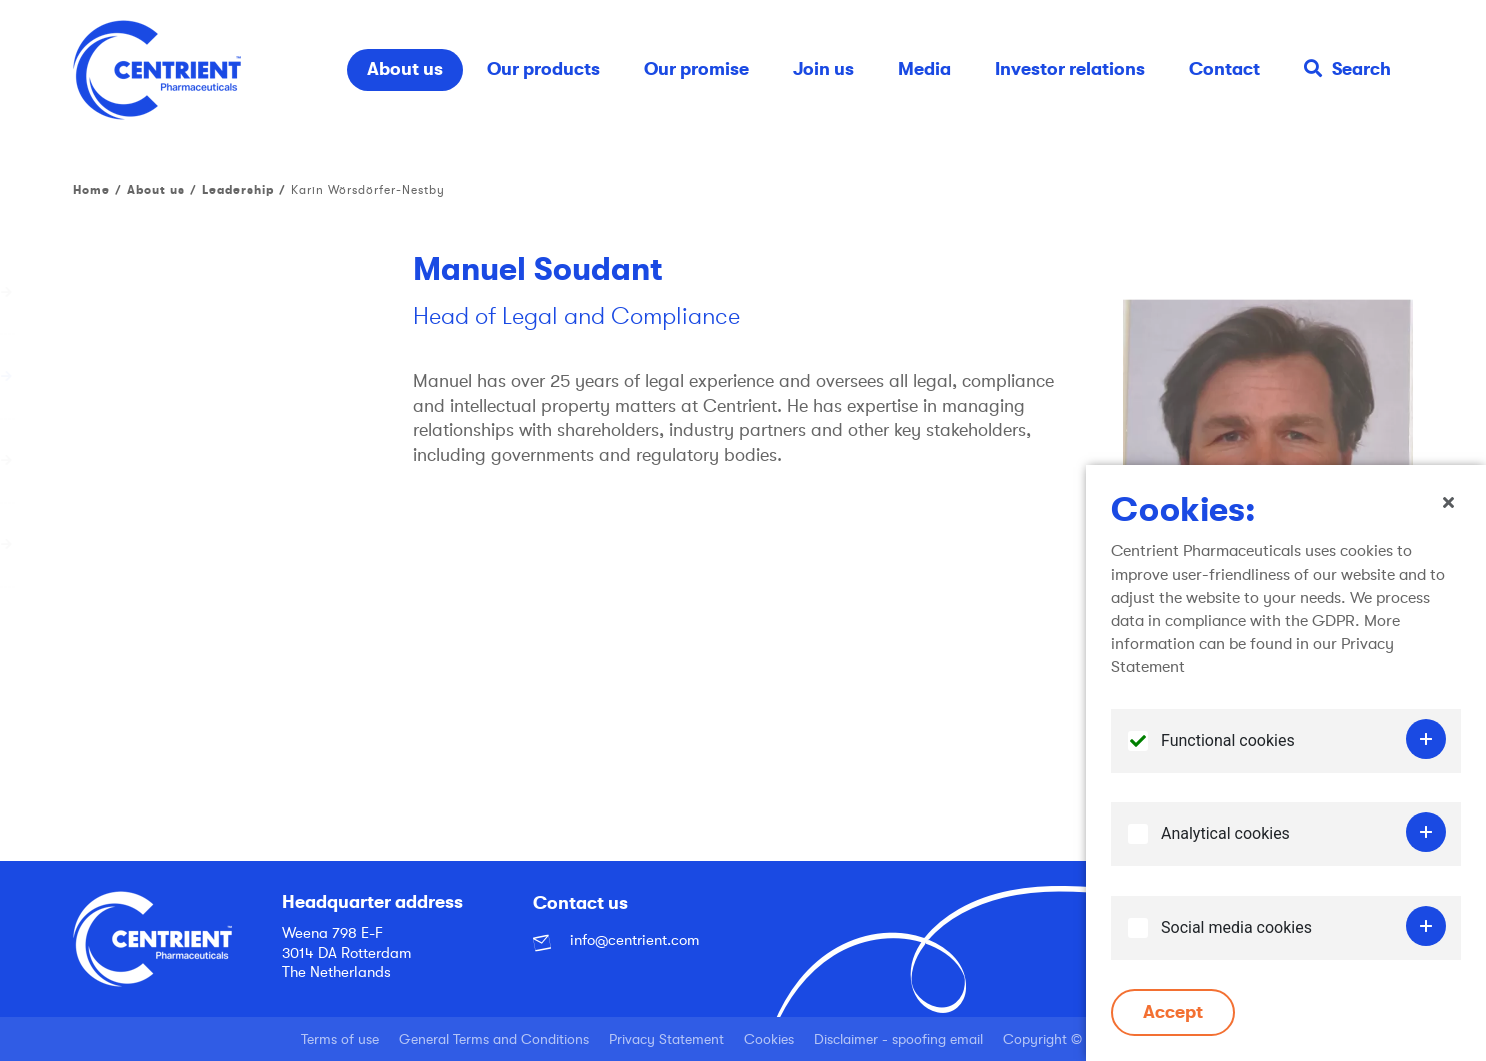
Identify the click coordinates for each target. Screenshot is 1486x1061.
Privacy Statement (666, 1039)
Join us (823, 69)
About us (405, 69)
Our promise (696, 69)
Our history (114, 292)
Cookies (769, 1039)
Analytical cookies (1225, 837)
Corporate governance (160, 544)
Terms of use (340, 1039)
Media (924, 69)
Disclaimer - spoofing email (898, 1039)
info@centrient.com (616, 940)
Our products (543, 69)
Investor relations (1070, 69)
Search (1347, 69)
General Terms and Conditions (494, 1039)
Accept (1173, 1016)
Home (91, 190)
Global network (130, 460)
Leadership (238, 190)
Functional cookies (1228, 744)
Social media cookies (1236, 931)
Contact (1224, 69)
